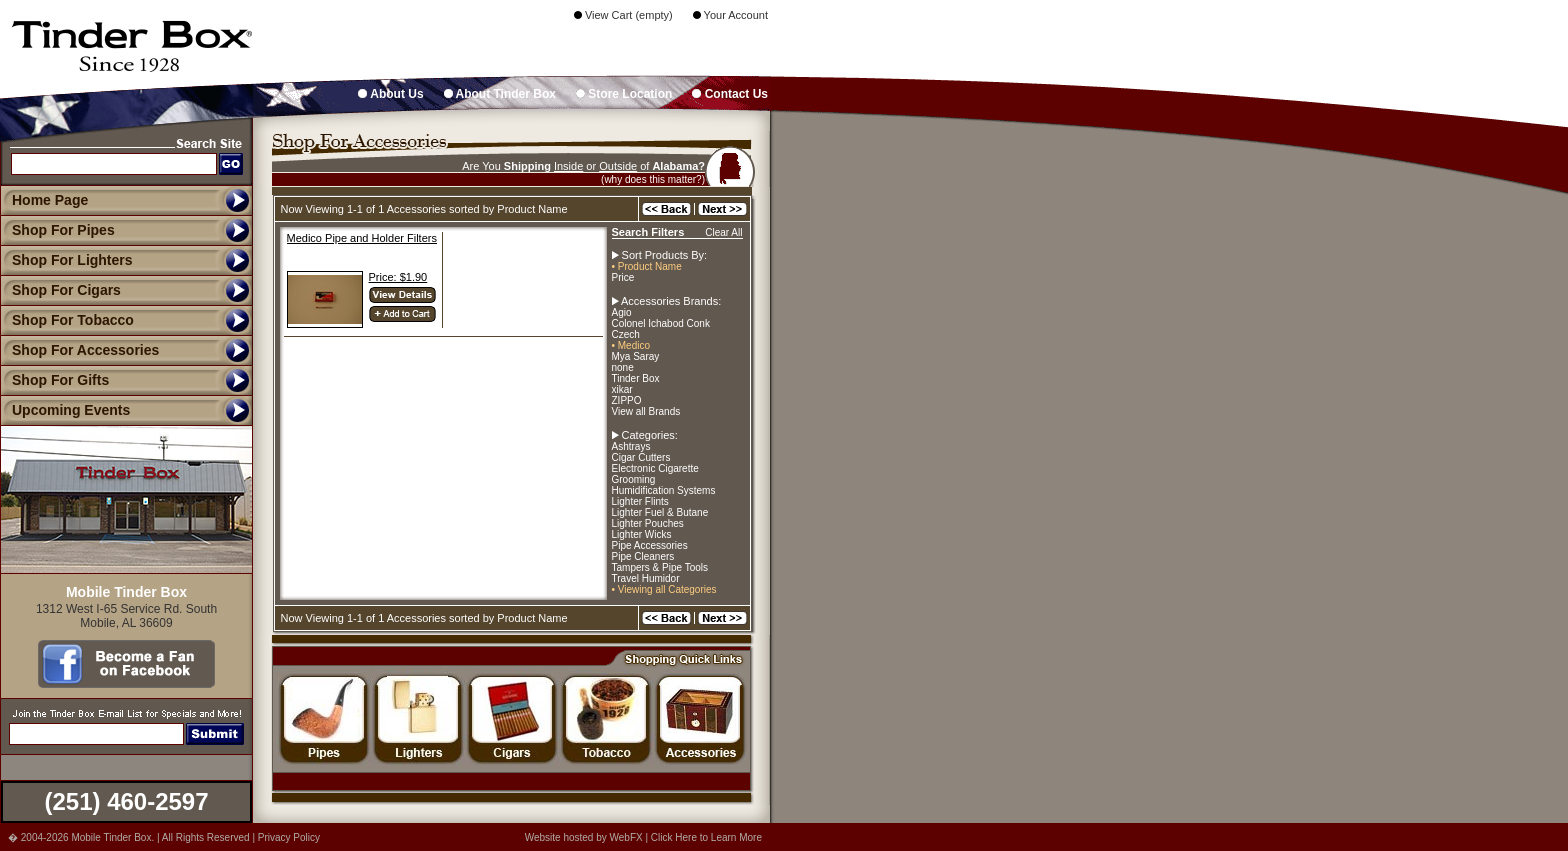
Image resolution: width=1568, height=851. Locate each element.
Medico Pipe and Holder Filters (362, 238)
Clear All (723, 232)
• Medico (631, 345)
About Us (390, 94)
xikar (622, 389)
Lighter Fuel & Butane (660, 512)
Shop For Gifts (54, 380)
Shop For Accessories (79, 350)
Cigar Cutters (641, 457)
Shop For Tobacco (67, 320)
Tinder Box (636, 378)
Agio (622, 312)
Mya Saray (636, 356)
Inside (568, 166)
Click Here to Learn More (706, 837)
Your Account (730, 15)
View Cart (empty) (623, 15)
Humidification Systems (664, 490)
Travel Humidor (646, 578)
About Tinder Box (500, 94)
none (623, 367)
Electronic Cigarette (655, 468)
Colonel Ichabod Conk (661, 323)
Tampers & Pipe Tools (660, 567)
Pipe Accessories (650, 545)
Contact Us (730, 94)
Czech (626, 334)
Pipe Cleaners (643, 556)
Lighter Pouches (648, 523)
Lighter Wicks (642, 534)
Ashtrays (631, 446)
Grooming (634, 479)
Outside (618, 166)
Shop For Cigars (60, 290)
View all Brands (646, 411)
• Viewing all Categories (664, 589)
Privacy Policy (289, 837)
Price (623, 277)
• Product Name (647, 266)
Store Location (624, 94)
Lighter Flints (640, 501)
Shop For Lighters (66, 260)
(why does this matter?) (653, 179)
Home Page (50, 200)
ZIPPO (627, 400)
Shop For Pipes (57, 230)
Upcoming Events (65, 410)
